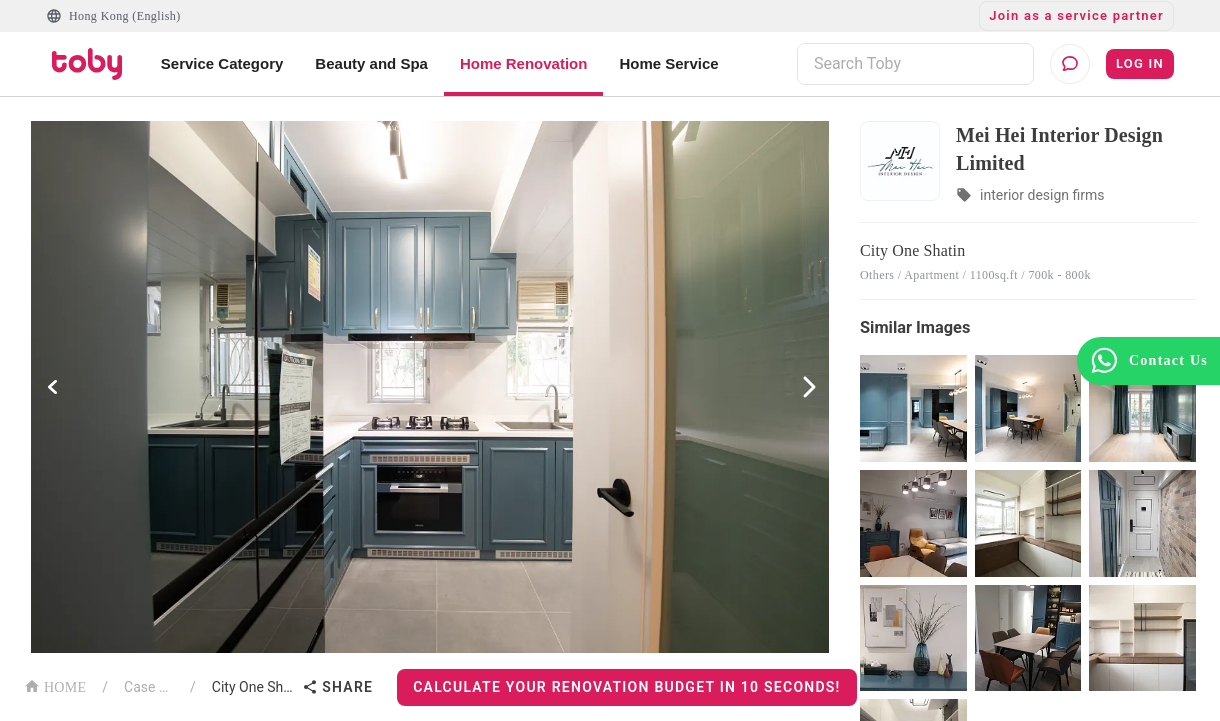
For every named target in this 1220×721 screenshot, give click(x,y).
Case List (149, 687)
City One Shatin (253, 687)
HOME (55, 685)
